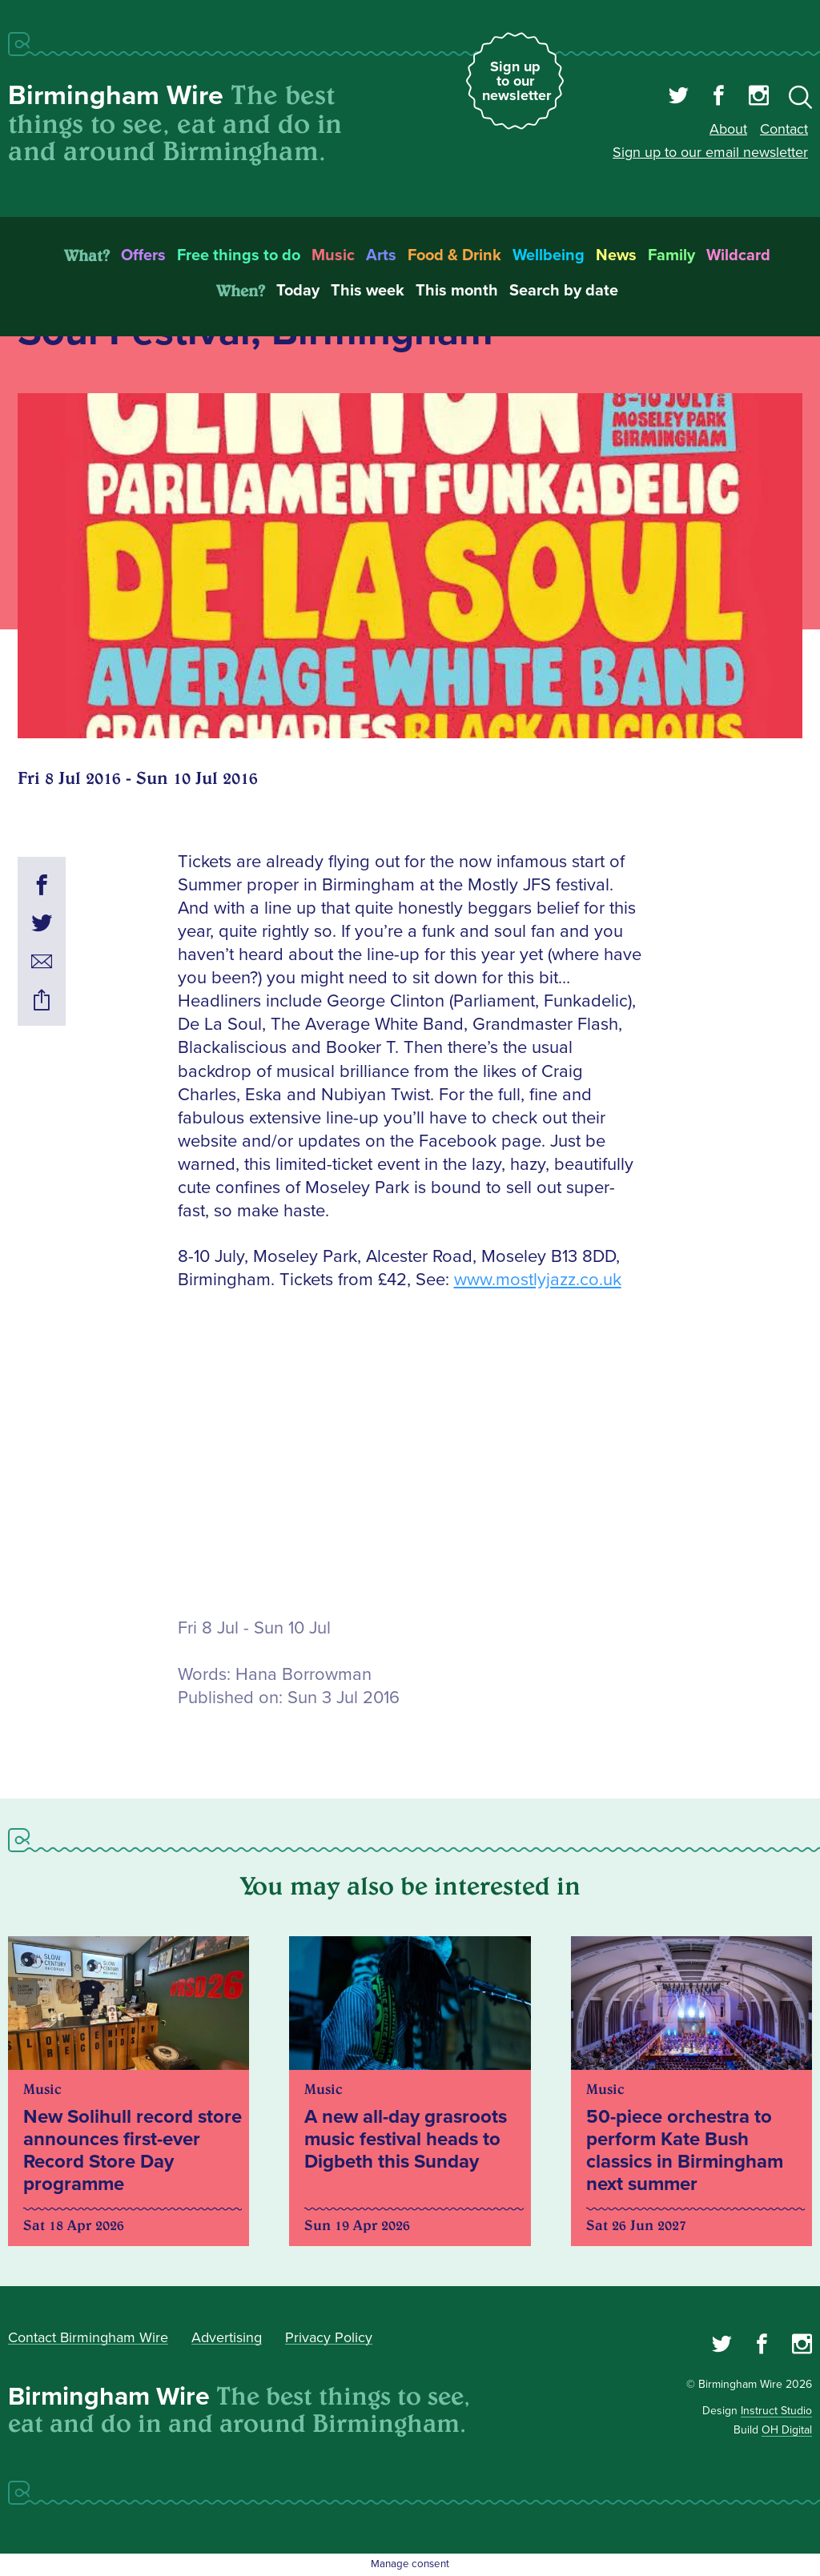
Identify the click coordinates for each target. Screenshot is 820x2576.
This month (457, 290)
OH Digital (787, 2430)
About (728, 129)
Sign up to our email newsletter (710, 152)
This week (367, 290)
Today (298, 290)
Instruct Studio (776, 2410)
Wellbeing (548, 255)
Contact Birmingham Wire (88, 2337)
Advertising (226, 2337)
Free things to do (238, 255)
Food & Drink (454, 255)
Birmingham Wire (115, 95)
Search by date (563, 290)
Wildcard (738, 255)
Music (333, 255)
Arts (381, 255)
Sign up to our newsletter (516, 81)
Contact (784, 129)
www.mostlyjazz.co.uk (537, 1280)
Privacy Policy (328, 2337)
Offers (143, 255)
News (616, 255)
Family (671, 255)
